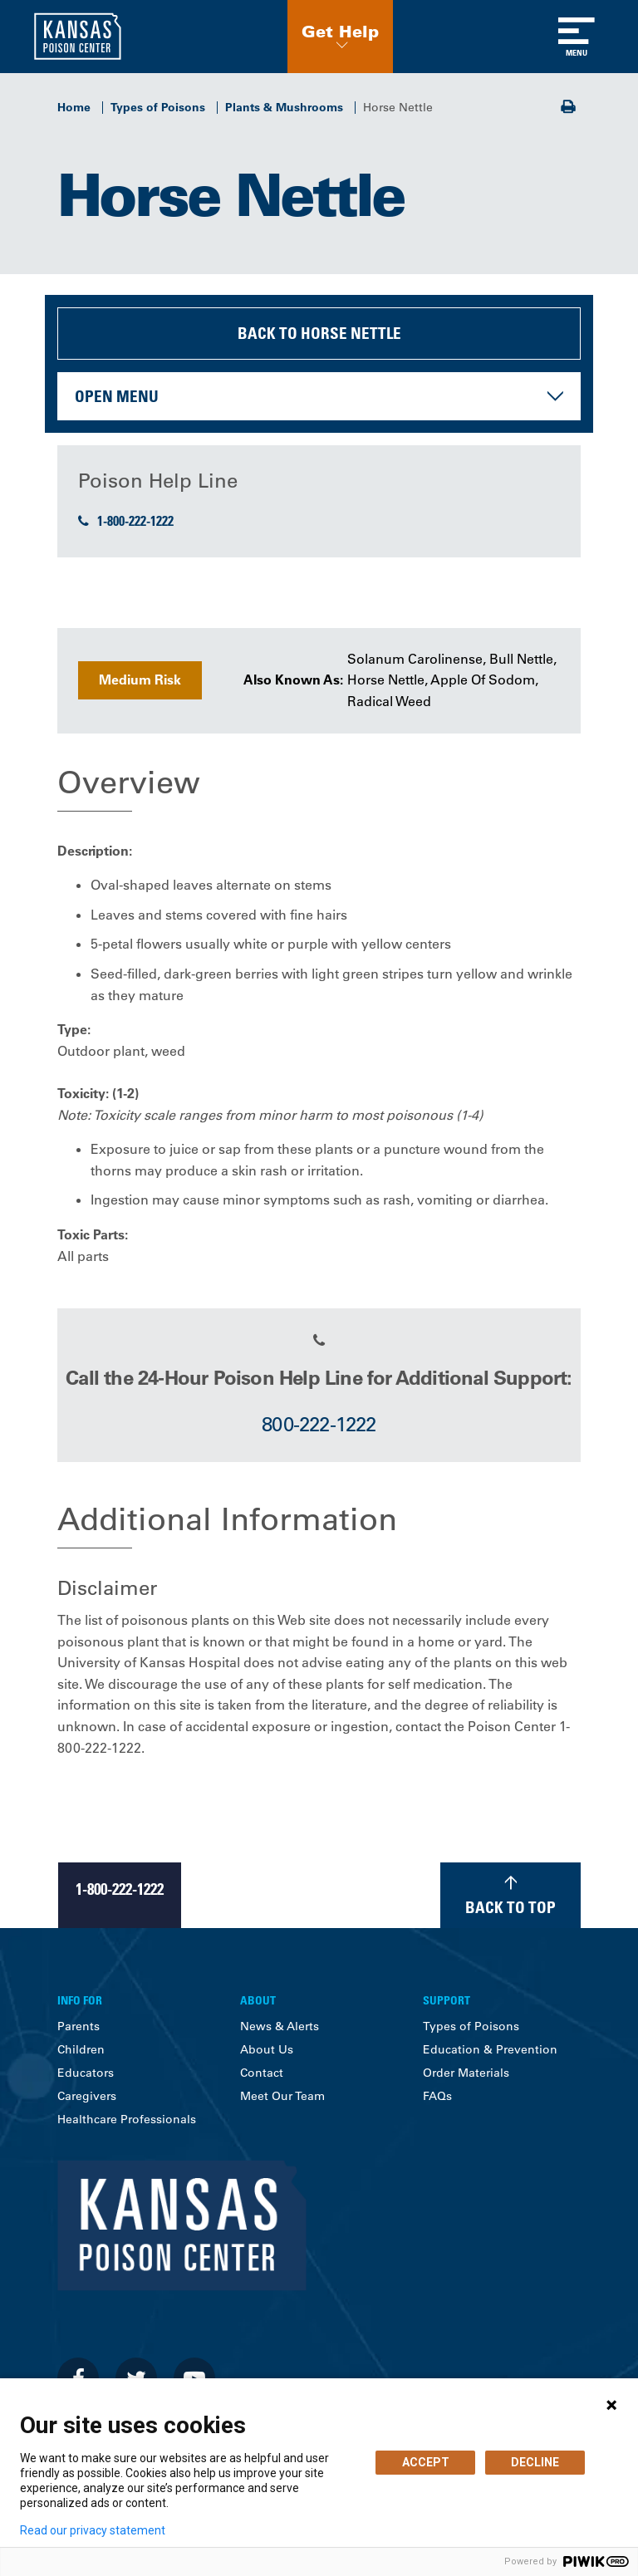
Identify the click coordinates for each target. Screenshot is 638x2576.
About (258, 2000)
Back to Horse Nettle (319, 332)
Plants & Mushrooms (284, 107)
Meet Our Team (282, 2095)
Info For (79, 2000)
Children (81, 2049)
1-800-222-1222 (126, 521)
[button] (340, 36)
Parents (78, 2026)
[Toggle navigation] (576, 37)
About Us (266, 2049)
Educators (85, 2072)
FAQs (437, 2095)
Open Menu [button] (117, 395)
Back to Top (510, 1906)
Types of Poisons (157, 107)
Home (74, 107)
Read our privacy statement (92, 2530)
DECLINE (535, 2462)
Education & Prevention (490, 2049)
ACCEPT (425, 2462)
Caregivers (86, 2095)
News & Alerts (279, 2026)
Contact (261, 2072)
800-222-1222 (318, 1423)
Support (446, 2000)
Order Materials (466, 2072)
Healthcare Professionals (126, 2119)
